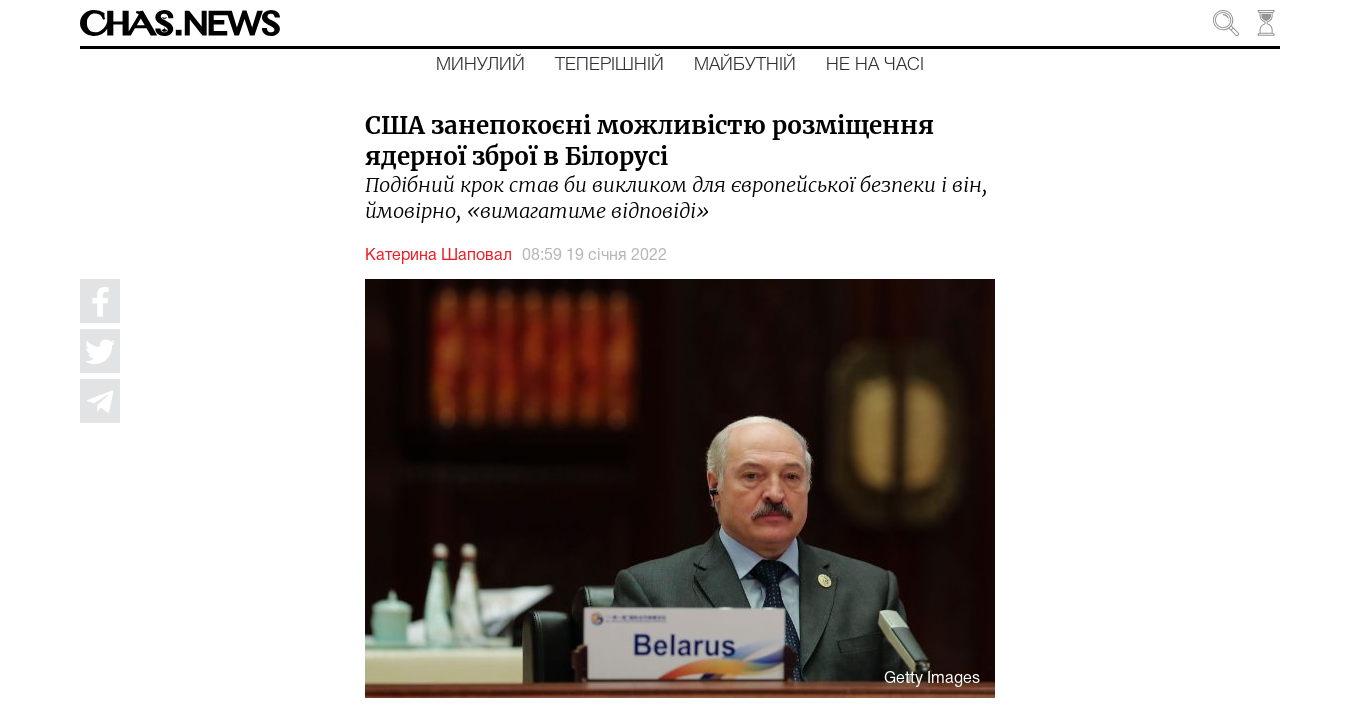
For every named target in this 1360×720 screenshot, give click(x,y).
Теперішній (609, 65)
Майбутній (745, 65)
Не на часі (875, 65)
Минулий (480, 65)
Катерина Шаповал (438, 256)
